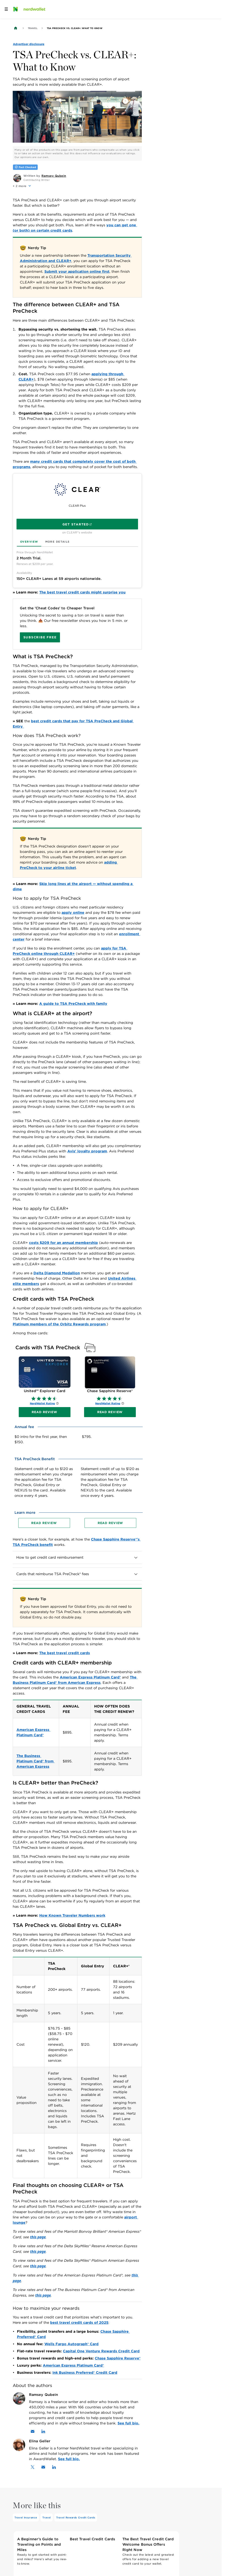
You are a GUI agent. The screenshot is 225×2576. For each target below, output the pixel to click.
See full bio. (128, 2423)
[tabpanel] (77, 566)
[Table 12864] (77, 1738)
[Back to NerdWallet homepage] (16, 28)
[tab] (29, 541)
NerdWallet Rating (42, 1403)
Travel (32, 28)
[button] (22, 186)
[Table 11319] (77, 2067)
